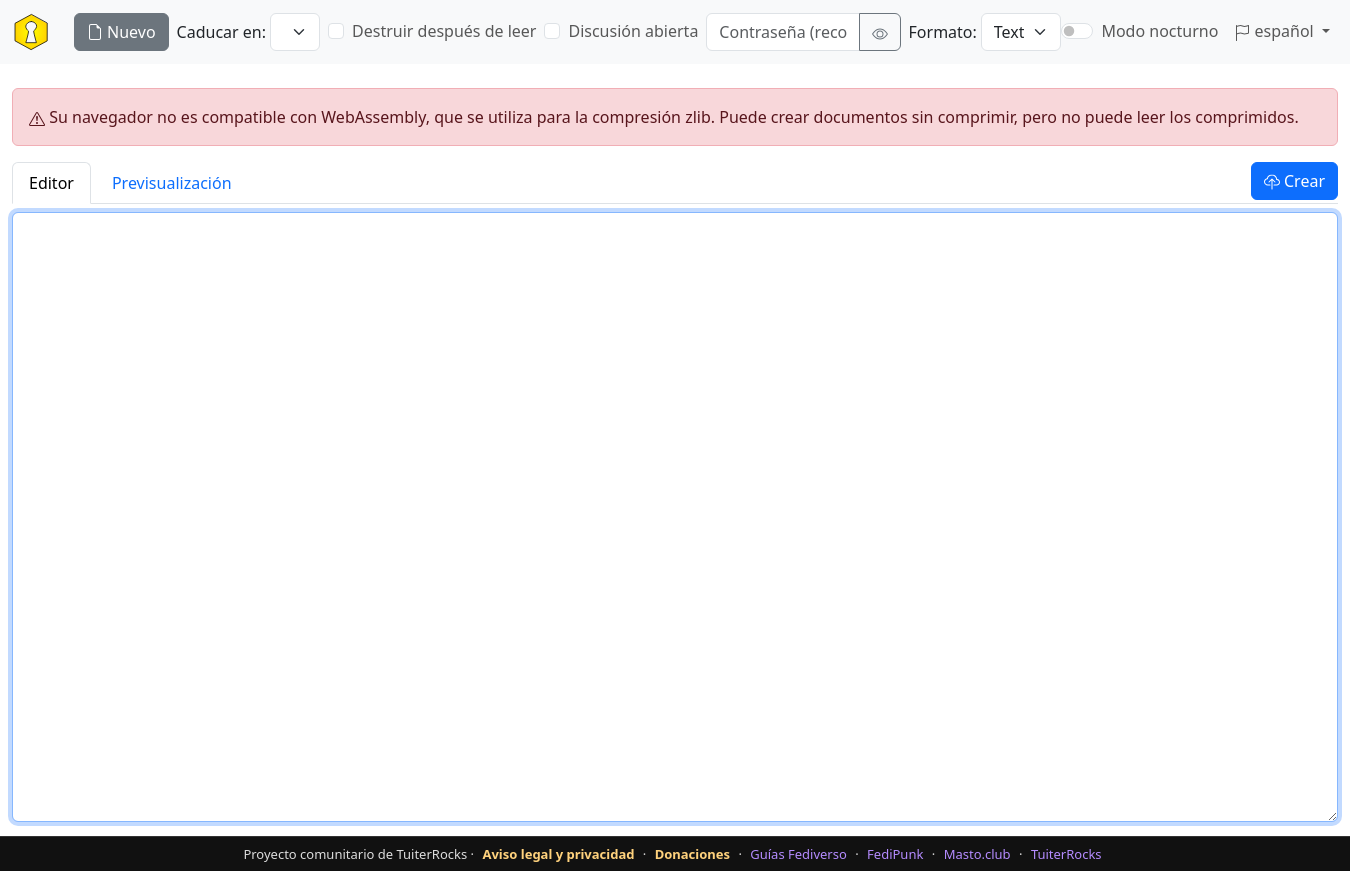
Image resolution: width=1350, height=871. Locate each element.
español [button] (1276, 31)
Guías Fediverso (798, 854)
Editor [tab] (51, 183)
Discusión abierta (633, 31)
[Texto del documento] (675, 517)
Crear (1294, 181)
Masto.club (977, 854)
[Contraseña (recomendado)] (782, 32)
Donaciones (692, 854)
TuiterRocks (1066, 854)
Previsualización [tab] (172, 183)
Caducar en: (221, 32)
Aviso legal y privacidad (558, 854)
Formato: (943, 32)
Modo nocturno (1159, 31)
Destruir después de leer (444, 31)
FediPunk (895, 854)
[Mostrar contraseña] (880, 32)
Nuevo (121, 32)
